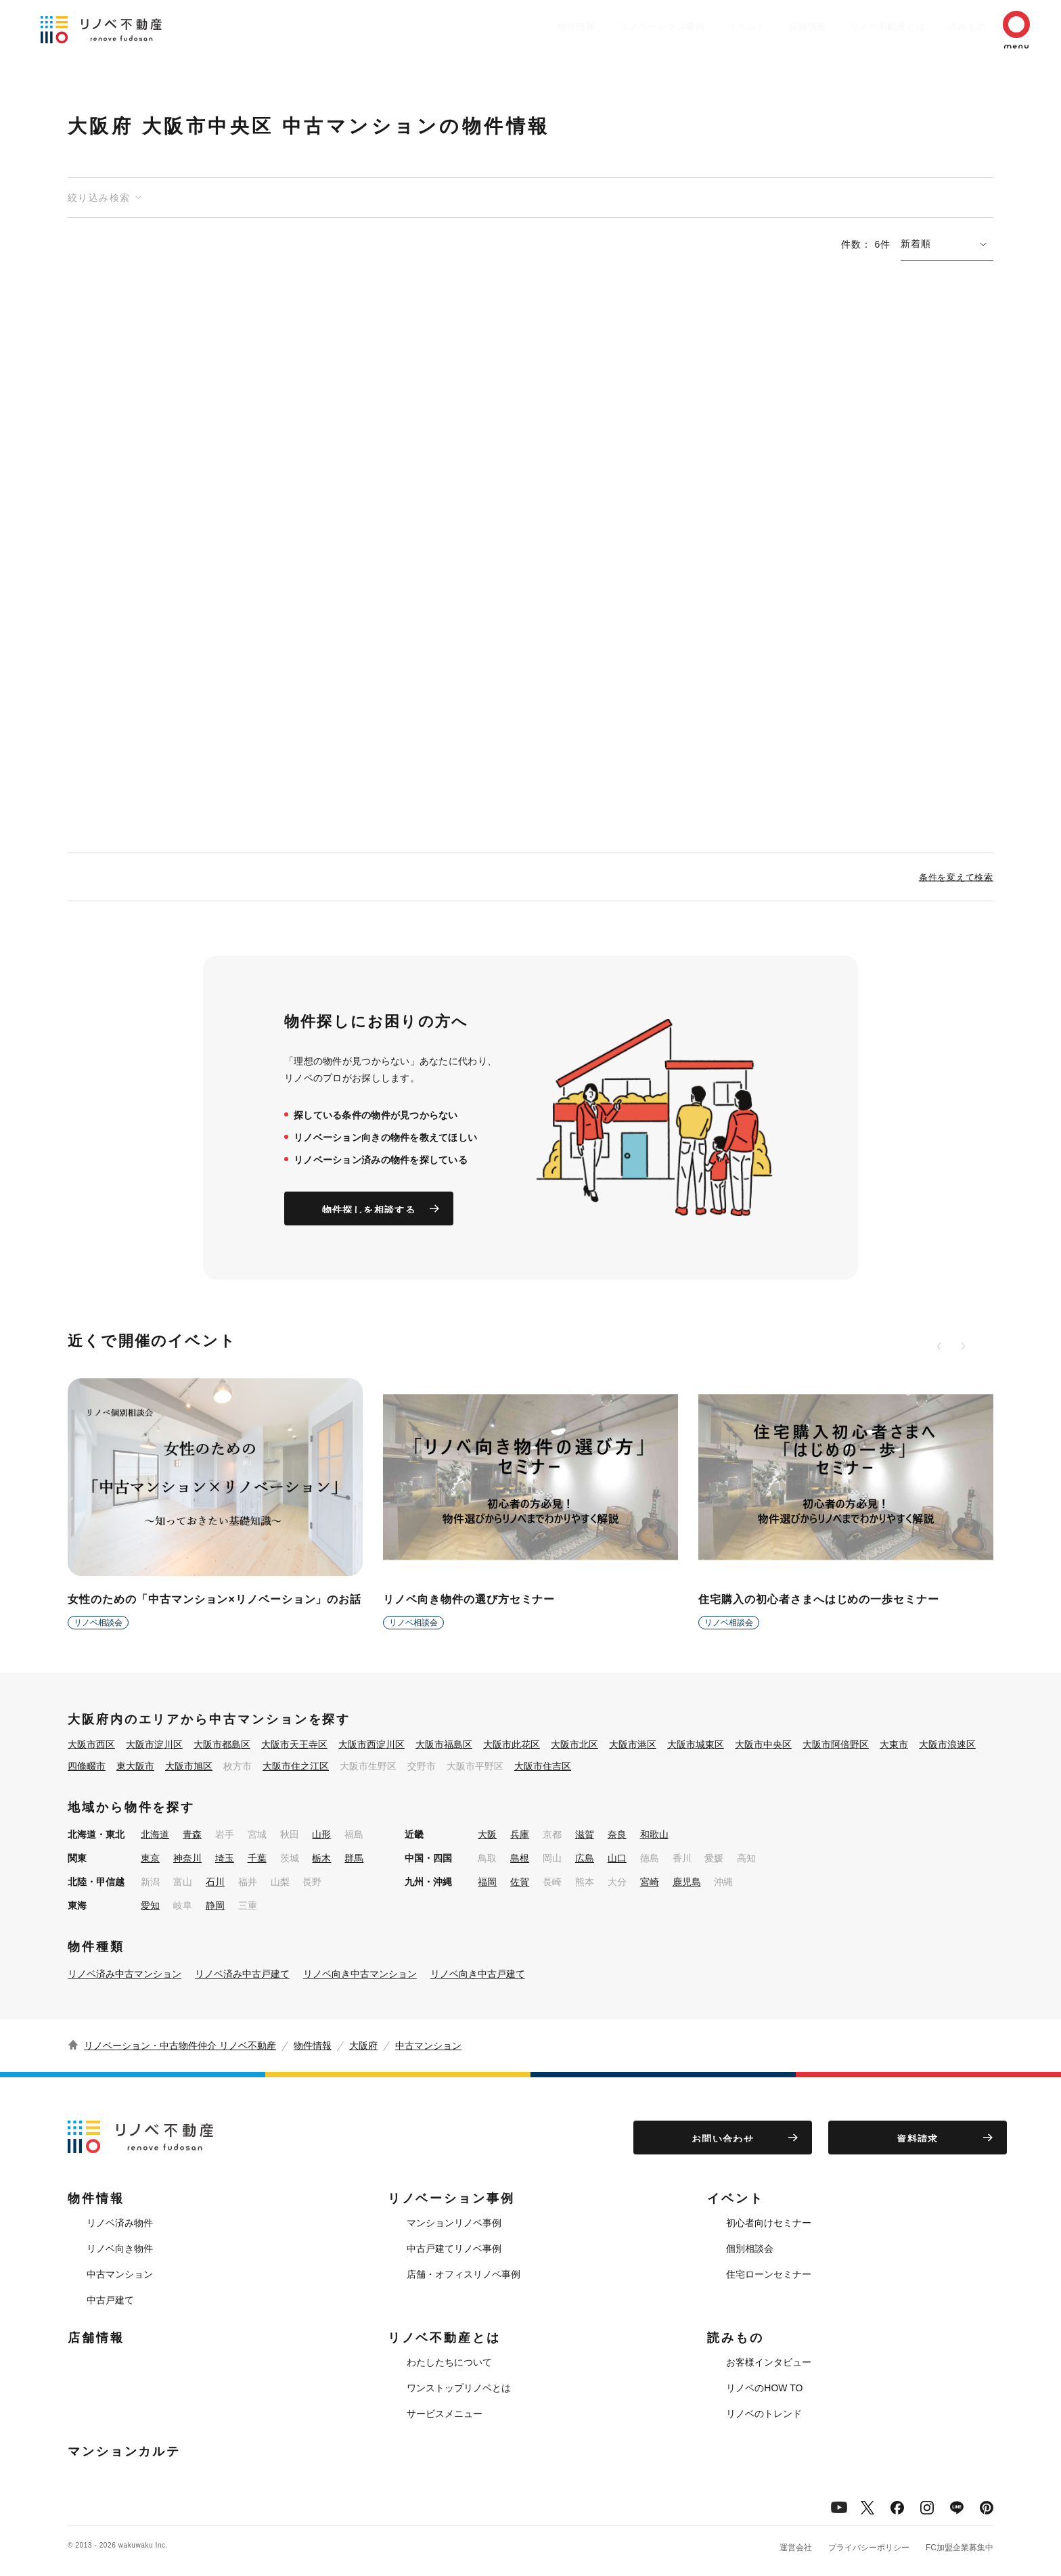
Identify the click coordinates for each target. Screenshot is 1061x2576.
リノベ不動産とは (861, 26)
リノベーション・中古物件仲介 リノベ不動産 (180, 2045)
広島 (584, 1858)
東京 (150, 1858)
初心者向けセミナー (768, 2223)
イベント (706, 26)
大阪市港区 (632, 1744)
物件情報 (524, 26)
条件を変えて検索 (956, 877)
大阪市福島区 (443, 1744)
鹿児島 (687, 1881)
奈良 (617, 1834)
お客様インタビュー (768, 2362)
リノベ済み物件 (120, 2223)
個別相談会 (749, 2248)
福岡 (487, 1881)
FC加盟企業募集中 (959, 2547)
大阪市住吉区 (542, 1766)
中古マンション (428, 2045)
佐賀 (519, 1881)
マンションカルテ (124, 2451)
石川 (215, 1881)
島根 (519, 1858)
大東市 (894, 1744)
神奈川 (187, 1858)
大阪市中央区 (763, 1744)
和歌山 (654, 1834)
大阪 (487, 1834)
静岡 (215, 1905)
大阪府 (363, 2045)
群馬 (353, 1858)
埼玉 (224, 1858)
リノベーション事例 (615, 26)
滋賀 (584, 1834)
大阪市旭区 (188, 1766)
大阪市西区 (91, 1744)
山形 (321, 1834)
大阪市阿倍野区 (836, 1744)
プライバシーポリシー (868, 2547)
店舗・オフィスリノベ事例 (463, 2274)
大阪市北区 (574, 1744)
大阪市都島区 (222, 1744)
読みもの (947, 26)
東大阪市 (135, 1766)
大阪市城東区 (695, 1744)
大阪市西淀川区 (371, 1744)
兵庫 (519, 1834)
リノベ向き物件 (120, 2248)
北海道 (155, 1834)
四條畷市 (87, 1766)
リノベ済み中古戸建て (242, 1973)
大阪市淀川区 (154, 1744)
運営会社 (796, 2547)
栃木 (321, 1858)
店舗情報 (774, 26)
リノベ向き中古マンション (360, 1973)
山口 (617, 1858)
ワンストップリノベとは (459, 2388)
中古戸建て (110, 2300)
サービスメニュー (444, 2413)
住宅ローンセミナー (768, 2274)
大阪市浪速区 (947, 1744)
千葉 (257, 1858)
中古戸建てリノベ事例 (454, 2248)
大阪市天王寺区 (294, 1744)
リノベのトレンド (764, 2413)
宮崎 (649, 1881)
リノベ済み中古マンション (124, 1973)
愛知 (150, 1905)
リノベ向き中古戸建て (477, 1973)
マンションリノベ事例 (454, 2223)
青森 (192, 1834)
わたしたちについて (449, 2362)
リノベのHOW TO (764, 2388)
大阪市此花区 (511, 1744)
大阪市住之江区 (296, 1766)
